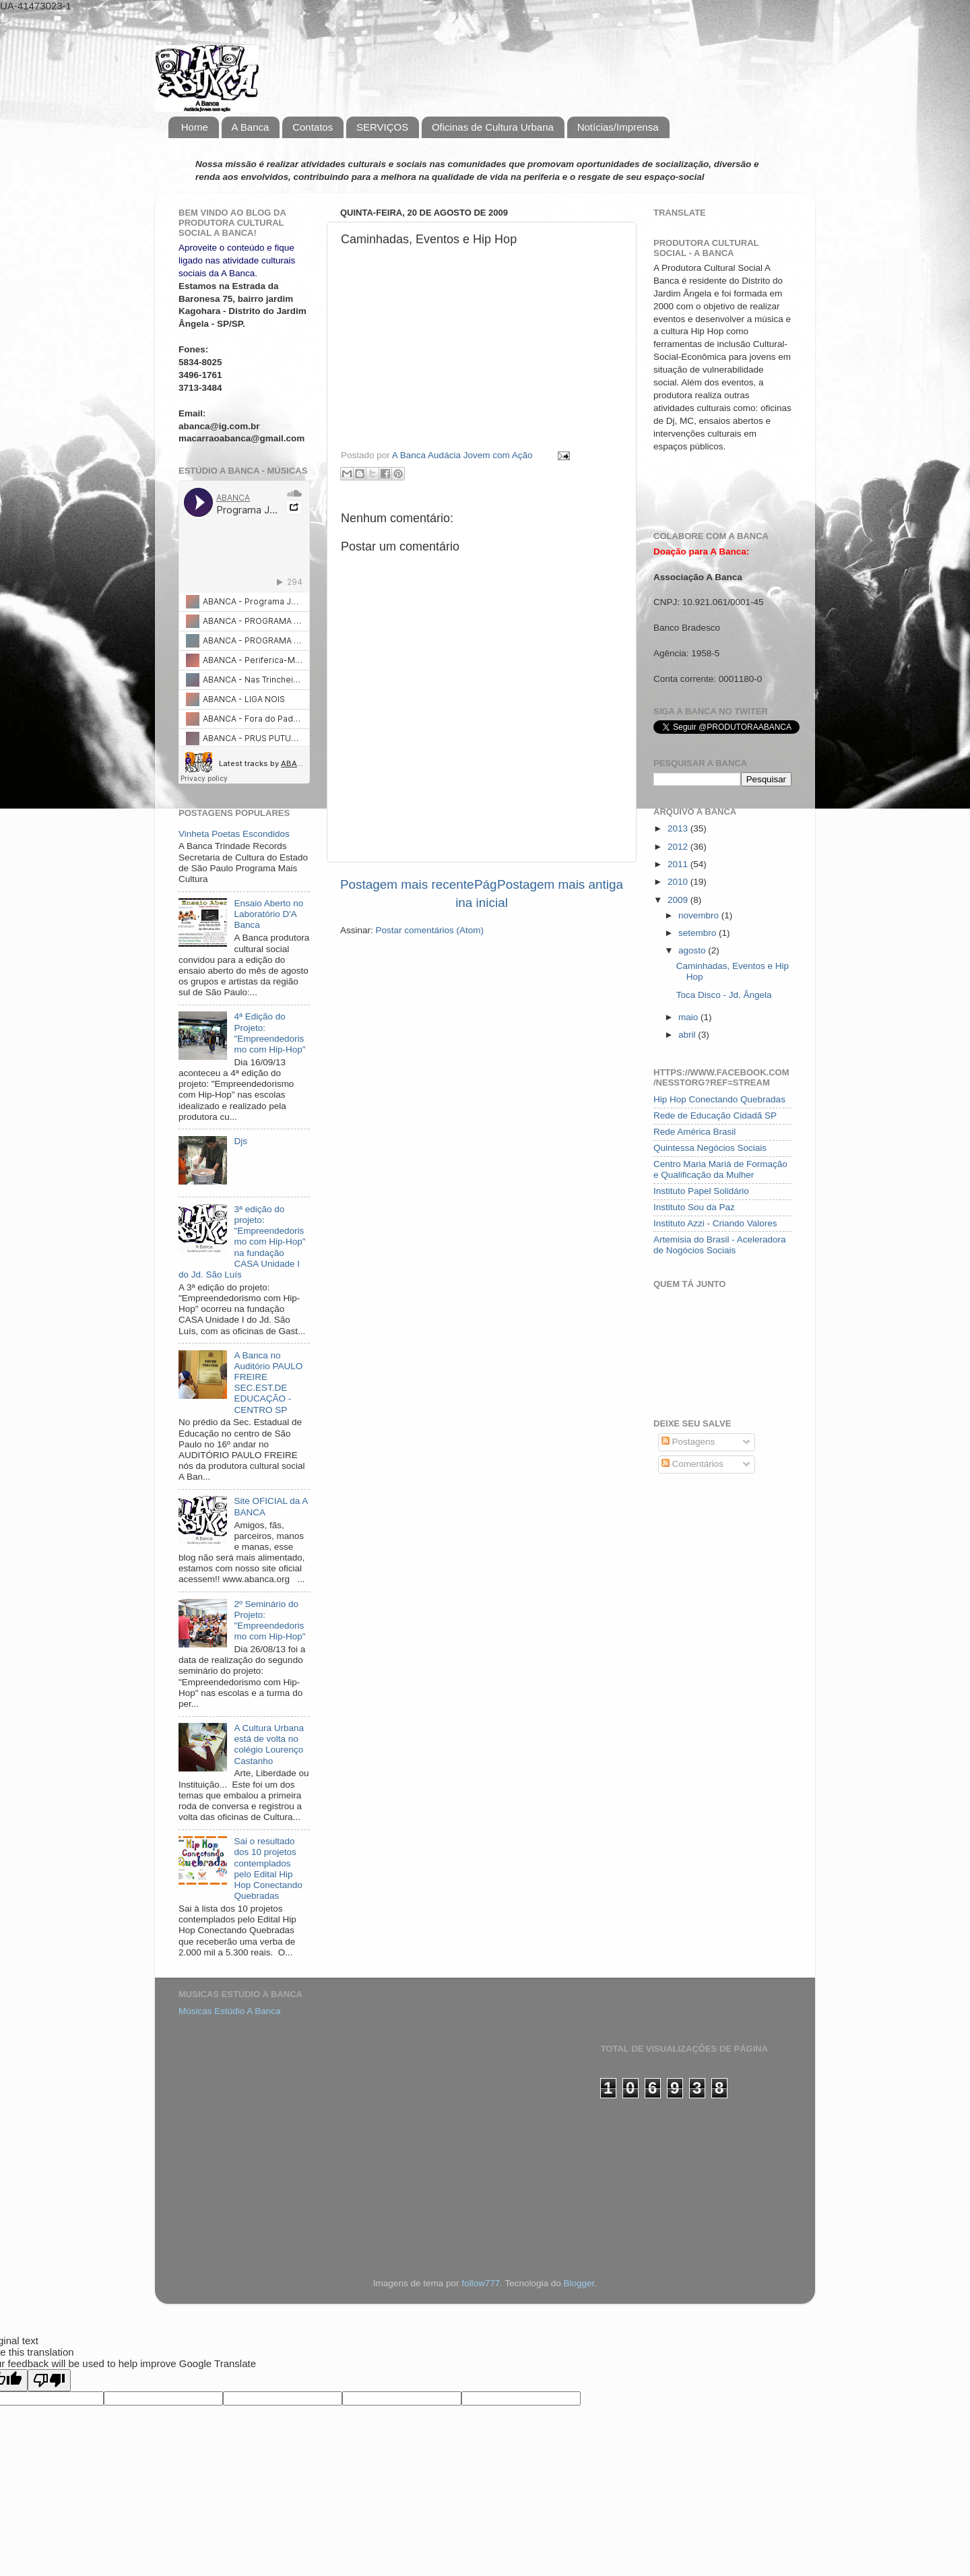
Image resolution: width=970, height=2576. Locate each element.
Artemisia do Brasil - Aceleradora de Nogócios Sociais (719, 1244)
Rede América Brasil (694, 1132)
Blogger (579, 2283)
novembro (699, 915)
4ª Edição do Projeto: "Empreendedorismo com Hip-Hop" (269, 1033)
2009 (679, 900)
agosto (693, 950)
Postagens (688, 1442)
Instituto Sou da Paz (694, 1207)
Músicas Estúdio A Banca (230, 2011)
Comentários (692, 1464)
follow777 (480, 2283)
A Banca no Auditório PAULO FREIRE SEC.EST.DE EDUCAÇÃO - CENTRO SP (268, 1382)
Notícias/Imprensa (618, 127)
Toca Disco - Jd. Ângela (724, 995)
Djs (240, 1141)
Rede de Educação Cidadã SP (715, 1115)
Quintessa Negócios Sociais (710, 1148)
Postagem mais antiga (560, 884)
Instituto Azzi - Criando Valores (715, 1223)
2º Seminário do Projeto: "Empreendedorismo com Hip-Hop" (269, 1620)
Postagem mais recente (407, 884)
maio (689, 1017)
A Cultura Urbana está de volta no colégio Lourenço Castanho (269, 1744)
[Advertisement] (246, 2106)
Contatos (312, 127)
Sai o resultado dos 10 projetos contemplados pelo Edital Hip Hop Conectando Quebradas (268, 1868)
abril (688, 1035)
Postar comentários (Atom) (430, 930)
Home (194, 127)
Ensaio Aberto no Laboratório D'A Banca (268, 914)
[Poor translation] (49, 2380)
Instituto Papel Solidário (701, 1191)
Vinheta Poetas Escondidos (234, 834)
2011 (679, 864)
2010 (679, 882)
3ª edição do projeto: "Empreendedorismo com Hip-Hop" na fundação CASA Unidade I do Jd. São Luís (242, 1242)
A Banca (250, 127)
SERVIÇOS (382, 127)
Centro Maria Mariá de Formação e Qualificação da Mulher (720, 1169)
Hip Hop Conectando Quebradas (719, 1099)
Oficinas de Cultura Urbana (493, 127)
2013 (679, 828)
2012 (679, 847)
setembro (698, 933)
